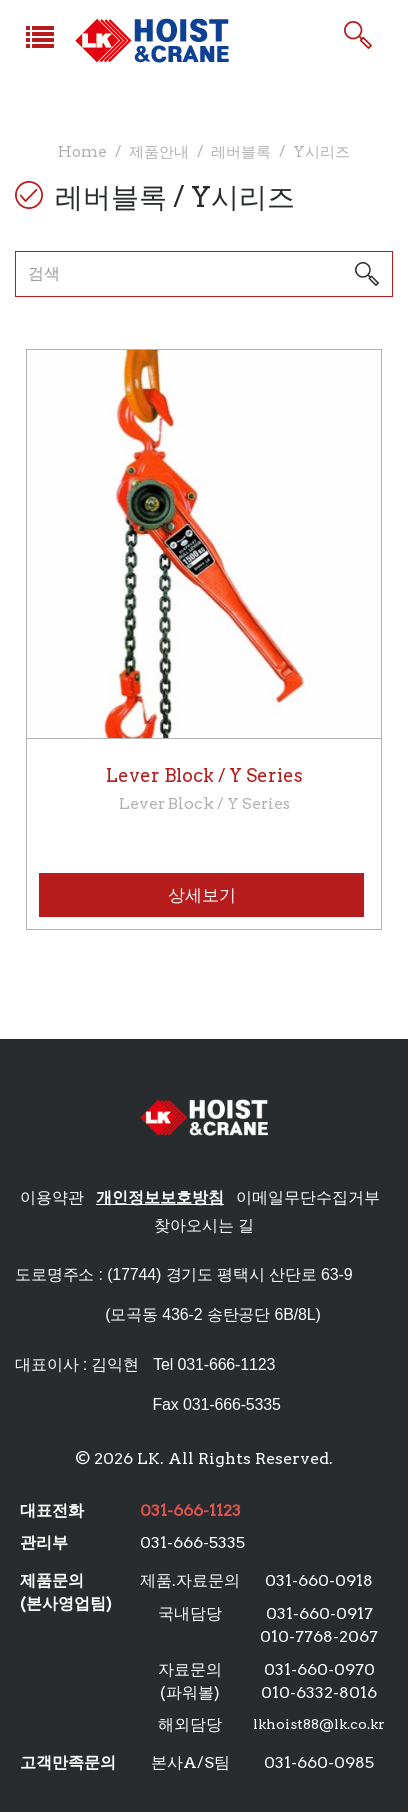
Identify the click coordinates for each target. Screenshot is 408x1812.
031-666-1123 (226, 1364)
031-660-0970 (319, 1669)
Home (82, 151)
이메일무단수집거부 (308, 1197)
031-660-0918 (319, 1580)
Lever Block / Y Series (204, 790)
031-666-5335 (192, 1542)
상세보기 (202, 895)
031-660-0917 (319, 1613)
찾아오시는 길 (204, 1225)
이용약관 (52, 1197)
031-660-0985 (319, 1762)
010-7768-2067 (319, 1636)
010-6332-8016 (319, 1692)
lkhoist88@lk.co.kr (319, 1724)
